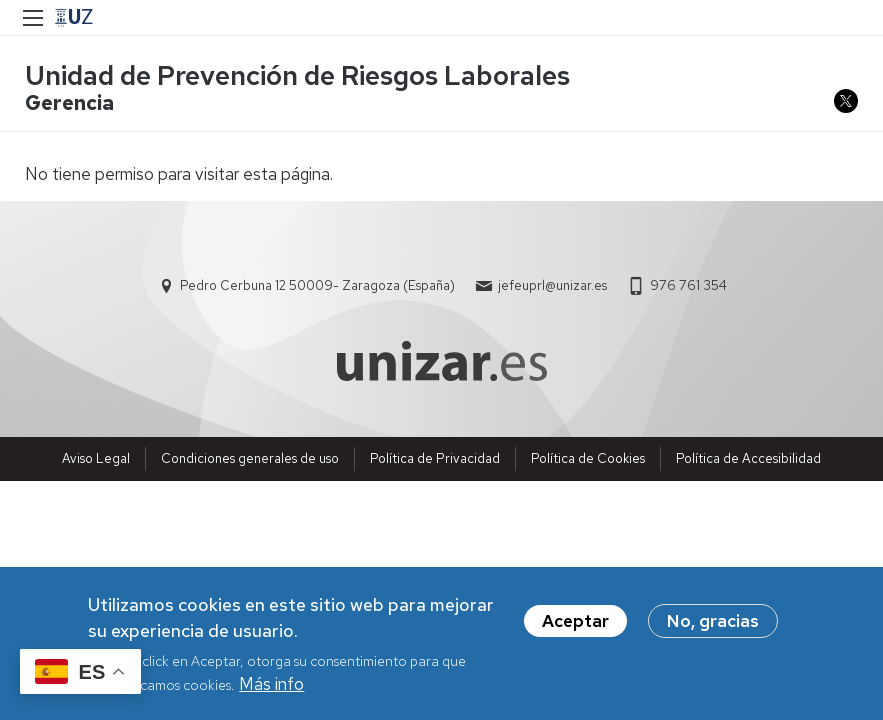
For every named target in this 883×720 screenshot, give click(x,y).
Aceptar (575, 625)
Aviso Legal (96, 458)
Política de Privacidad (435, 458)
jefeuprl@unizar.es (552, 285)
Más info (271, 687)
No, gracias (713, 625)
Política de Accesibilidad (748, 458)
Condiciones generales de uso (250, 458)
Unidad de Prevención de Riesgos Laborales (297, 75)
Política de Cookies (588, 458)
